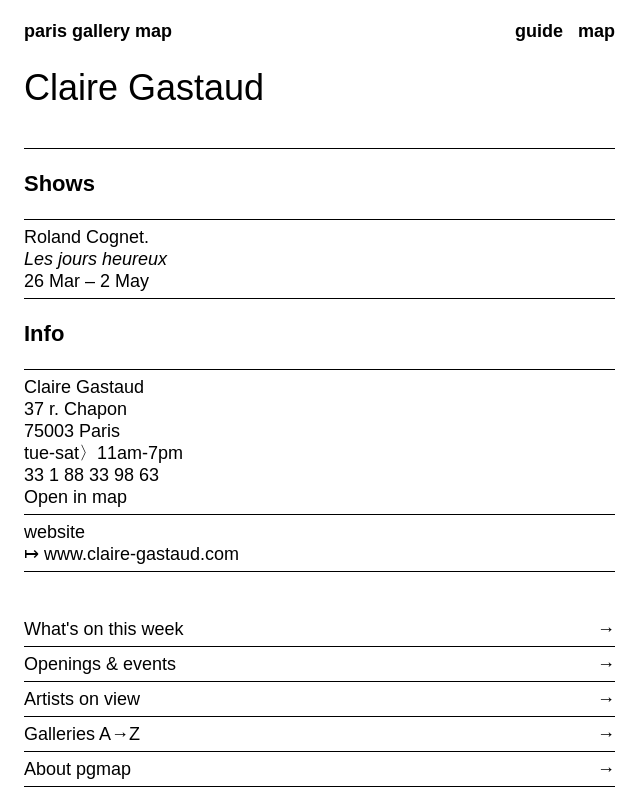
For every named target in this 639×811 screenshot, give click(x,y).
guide (539, 31)
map (596, 31)
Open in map (75, 497)
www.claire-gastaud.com (141, 554)
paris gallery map (98, 31)
